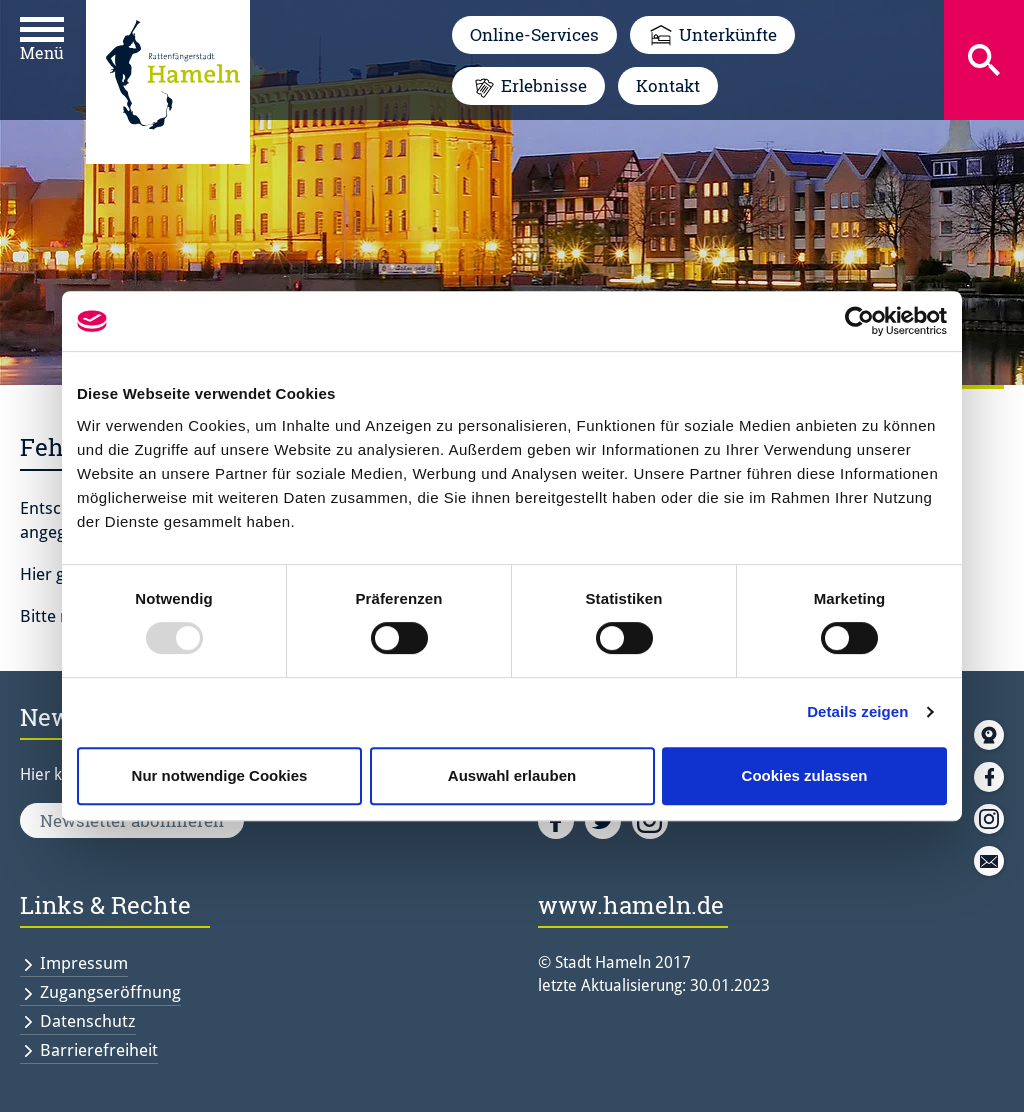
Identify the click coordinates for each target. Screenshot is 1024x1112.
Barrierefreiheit (99, 1050)
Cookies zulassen (805, 775)
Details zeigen (857, 711)
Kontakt (668, 85)
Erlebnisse (544, 85)
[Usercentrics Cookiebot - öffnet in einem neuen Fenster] (859, 321)
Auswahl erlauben (512, 775)
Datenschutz (88, 1021)
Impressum (84, 963)
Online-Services (534, 34)
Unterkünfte (728, 34)
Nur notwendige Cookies (220, 775)
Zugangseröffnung (110, 992)
